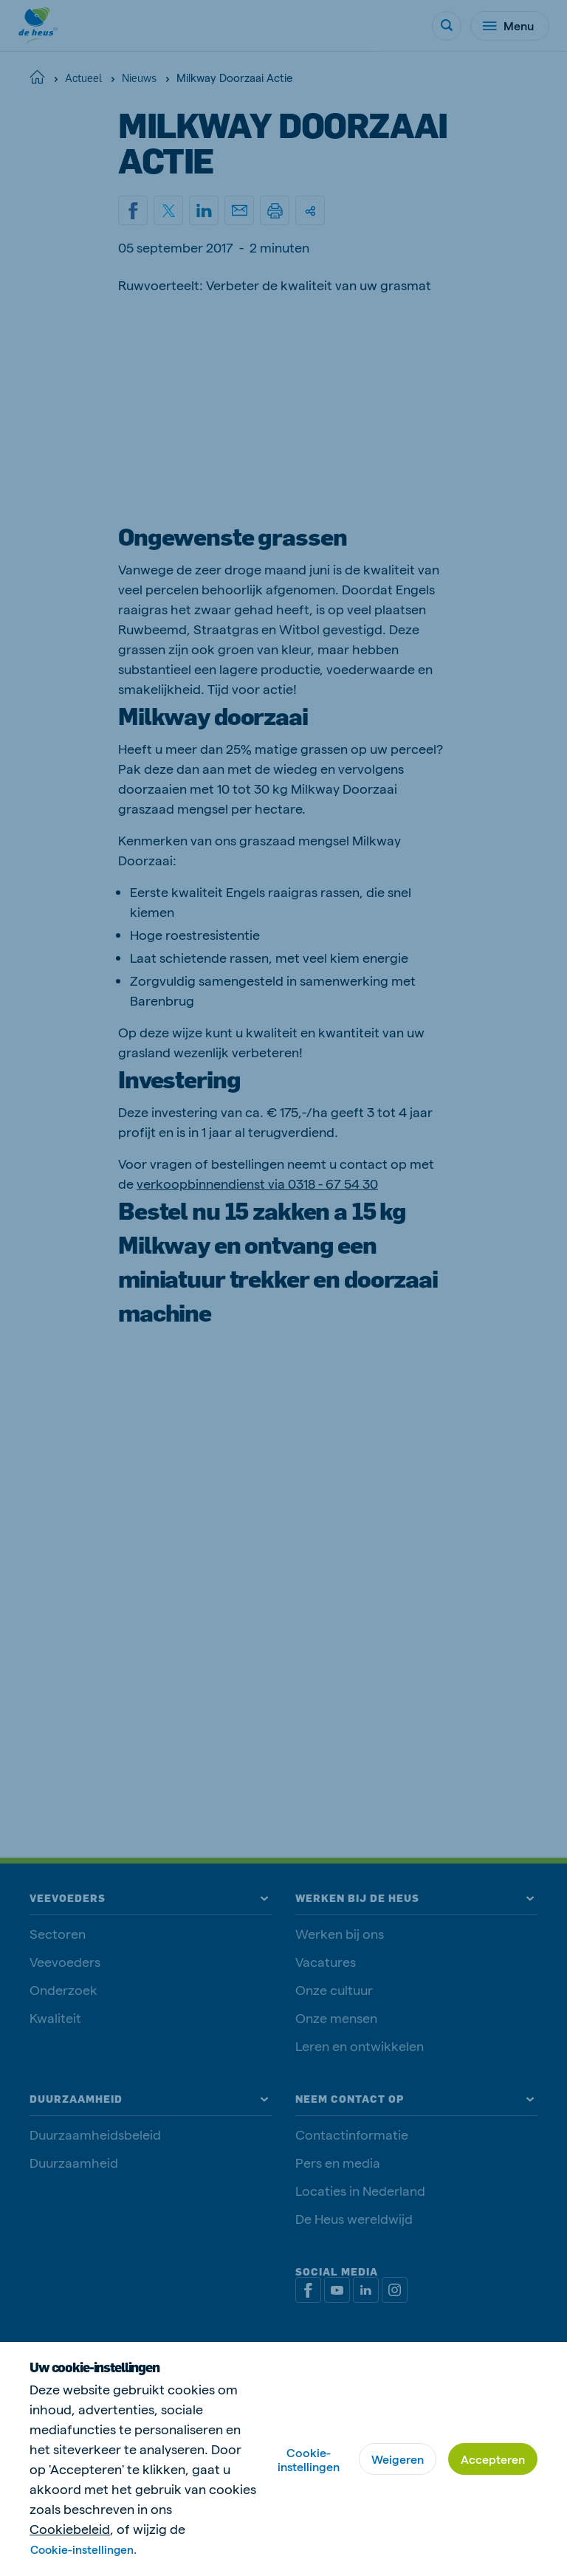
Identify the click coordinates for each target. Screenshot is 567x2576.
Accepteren (493, 2459)
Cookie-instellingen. (85, 2549)
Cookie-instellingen (309, 2459)
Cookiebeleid (70, 2528)
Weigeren (397, 2459)
